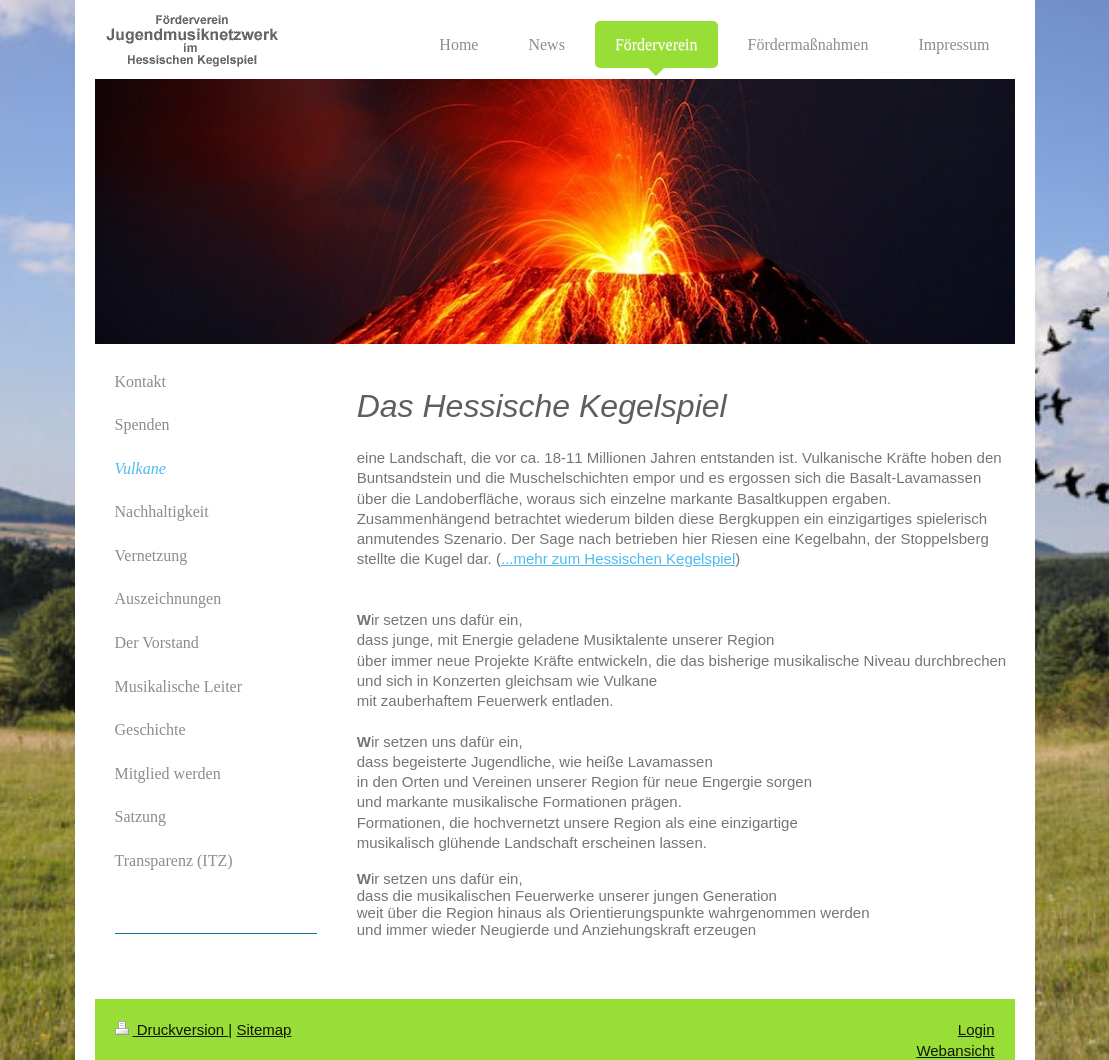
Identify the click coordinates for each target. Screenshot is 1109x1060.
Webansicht (955, 1050)
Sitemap (263, 1029)
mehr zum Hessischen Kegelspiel (624, 558)
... (507, 558)
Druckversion (172, 1029)
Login (976, 1029)
